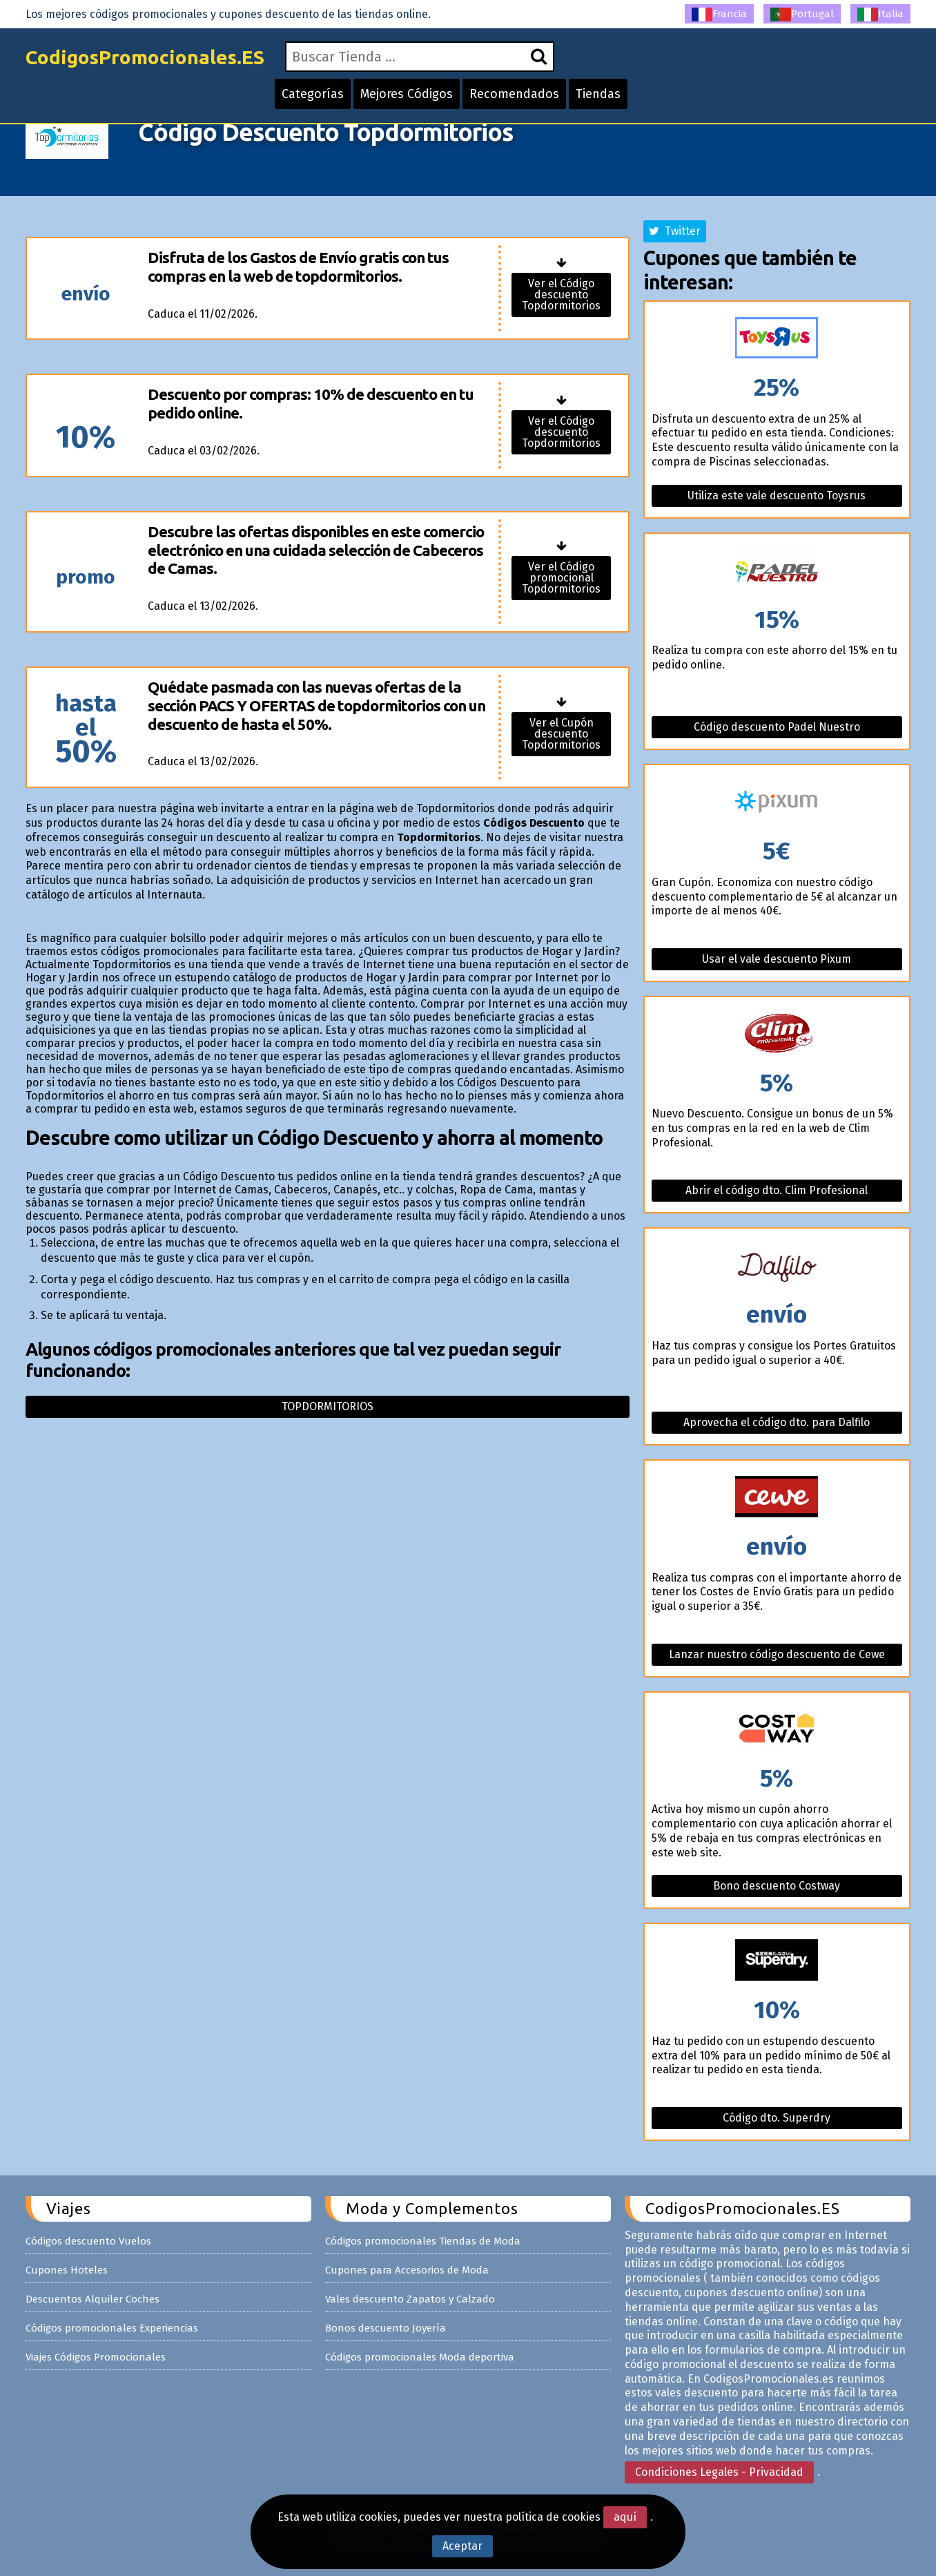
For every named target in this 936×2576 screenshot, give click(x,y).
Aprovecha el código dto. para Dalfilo (776, 1422)
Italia (880, 14)
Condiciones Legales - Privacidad (719, 2472)
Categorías (313, 94)
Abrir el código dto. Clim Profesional (776, 1190)
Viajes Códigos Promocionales (96, 2357)
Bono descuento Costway (776, 1885)
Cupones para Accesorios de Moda (407, 2270)
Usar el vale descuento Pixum (776, 958)
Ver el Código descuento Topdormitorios (561, 294)
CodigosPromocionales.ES (145, 57)
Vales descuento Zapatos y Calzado (410, 2299)
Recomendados (514, 94)
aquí (625, 2517)
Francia (719, 14)
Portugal (802, 14)
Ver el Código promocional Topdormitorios (561, 577)
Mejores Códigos (406, 94)
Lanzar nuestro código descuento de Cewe (777, 1654)
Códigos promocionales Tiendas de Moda (422, 2241)
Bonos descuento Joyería (385, 2328)
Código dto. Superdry (776, 2117)
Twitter (675, 231)
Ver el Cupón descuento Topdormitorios (561, 733)
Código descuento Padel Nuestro (777, 726)
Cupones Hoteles (67, 2270)
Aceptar (462, 2546)
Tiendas (598, 94)
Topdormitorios (327, 1406)
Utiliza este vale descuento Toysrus (777, 495)
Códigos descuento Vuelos (88, 2241)
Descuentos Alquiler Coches (92, 2299)
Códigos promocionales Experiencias (112, 2328)
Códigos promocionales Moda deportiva (419, 2357)
